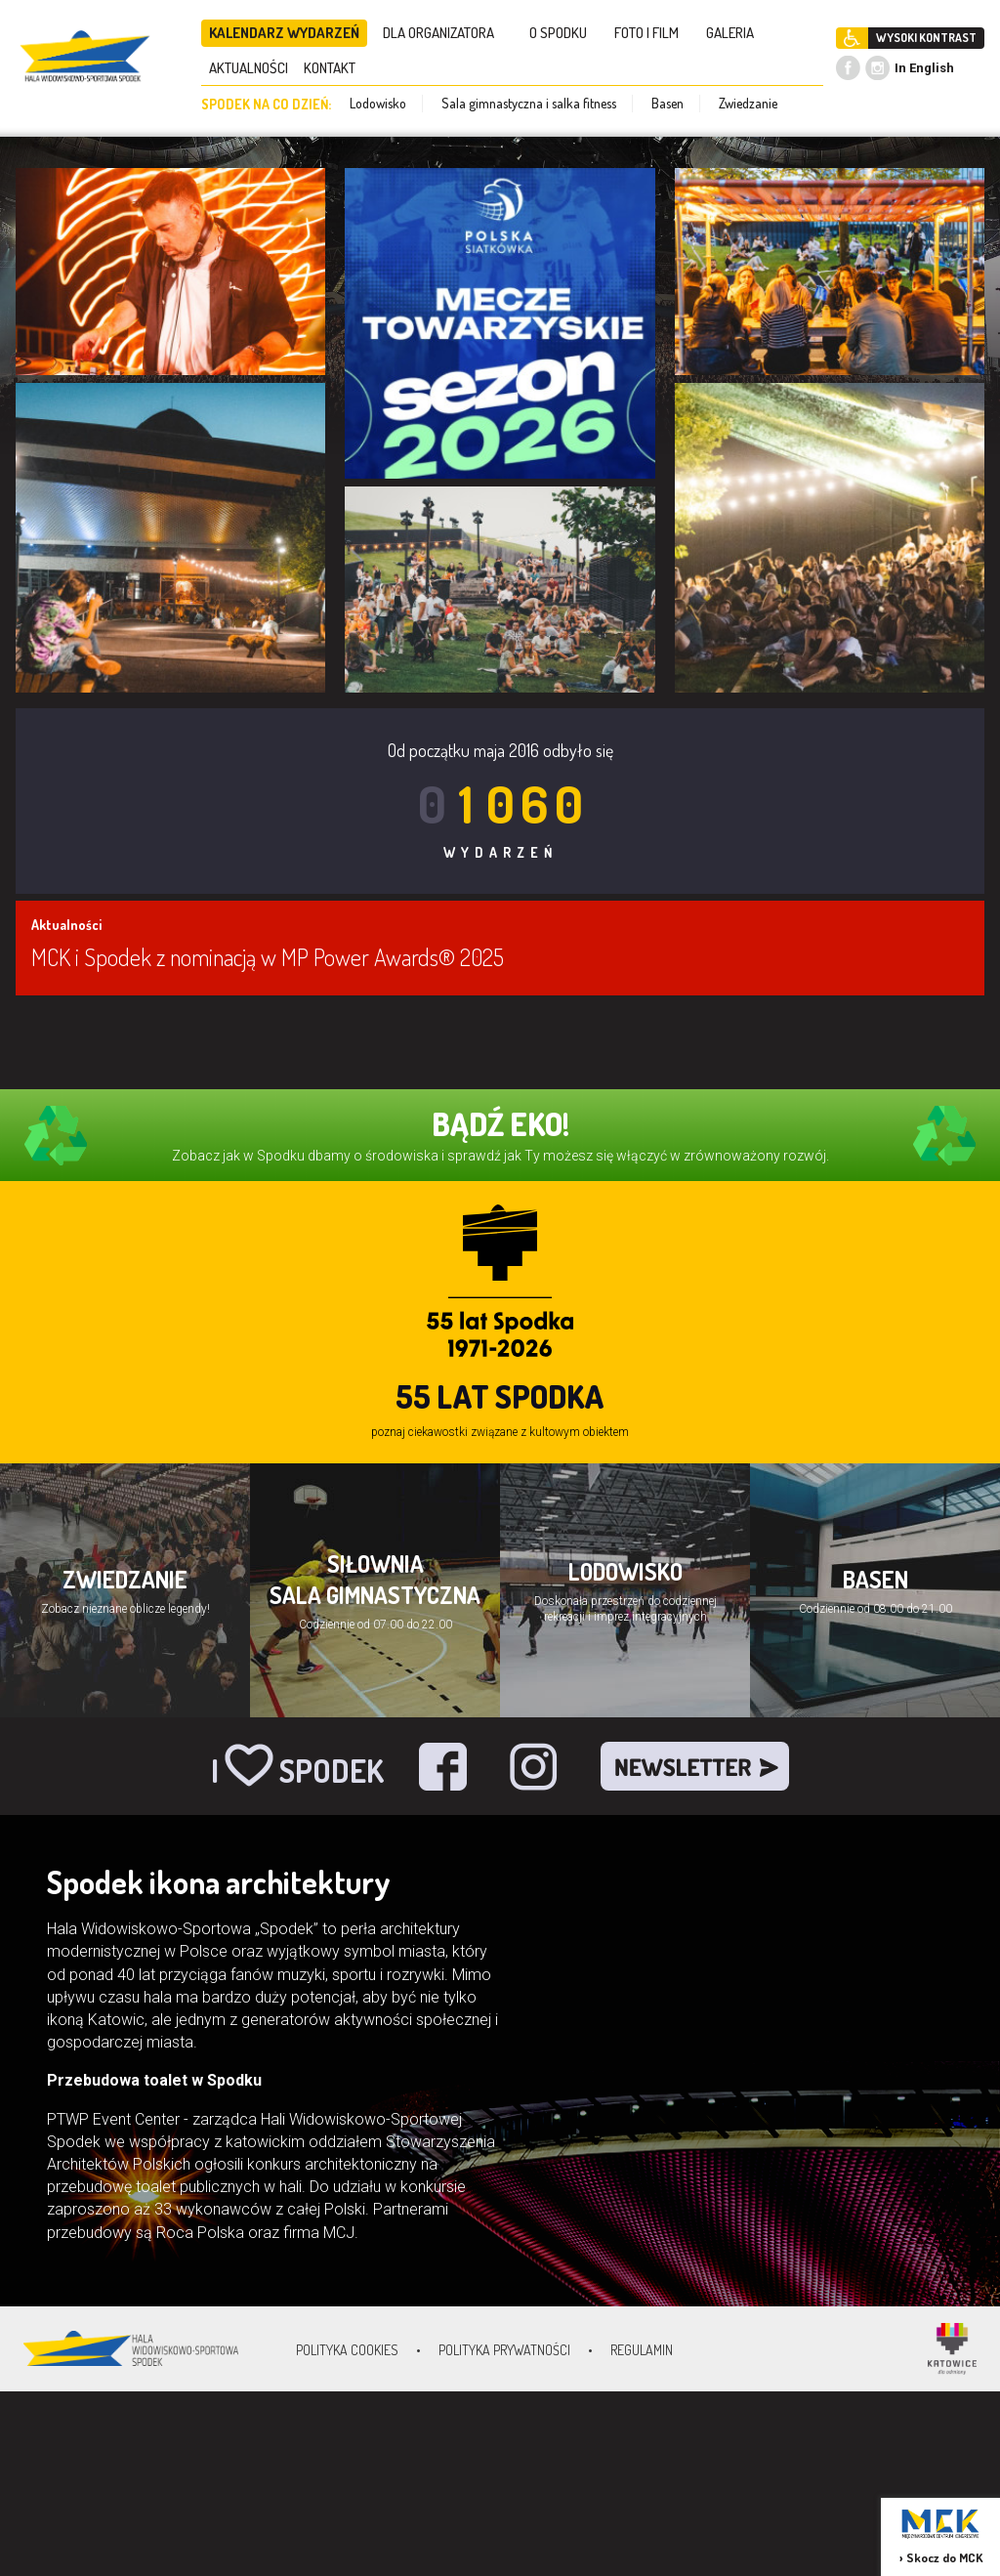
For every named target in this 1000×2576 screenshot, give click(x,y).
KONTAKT (335, 68)
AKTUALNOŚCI (248, 68)
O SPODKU (564, 32)
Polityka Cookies (347, 2350)
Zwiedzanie (748, 103)
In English (924, 68)
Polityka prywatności (504, 2350)
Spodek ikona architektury (219, 1882)
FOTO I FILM (652, 32)
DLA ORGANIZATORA (444, 32)
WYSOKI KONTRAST (926, 37)
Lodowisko (378, 103)
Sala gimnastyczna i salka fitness (528, 103)
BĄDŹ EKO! (500, 1124)
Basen (667, 103)
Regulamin (641, 2350)
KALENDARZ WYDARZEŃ (284, 32)
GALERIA (736, 32)
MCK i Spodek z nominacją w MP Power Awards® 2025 (267, 957)
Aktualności (66, 924)
